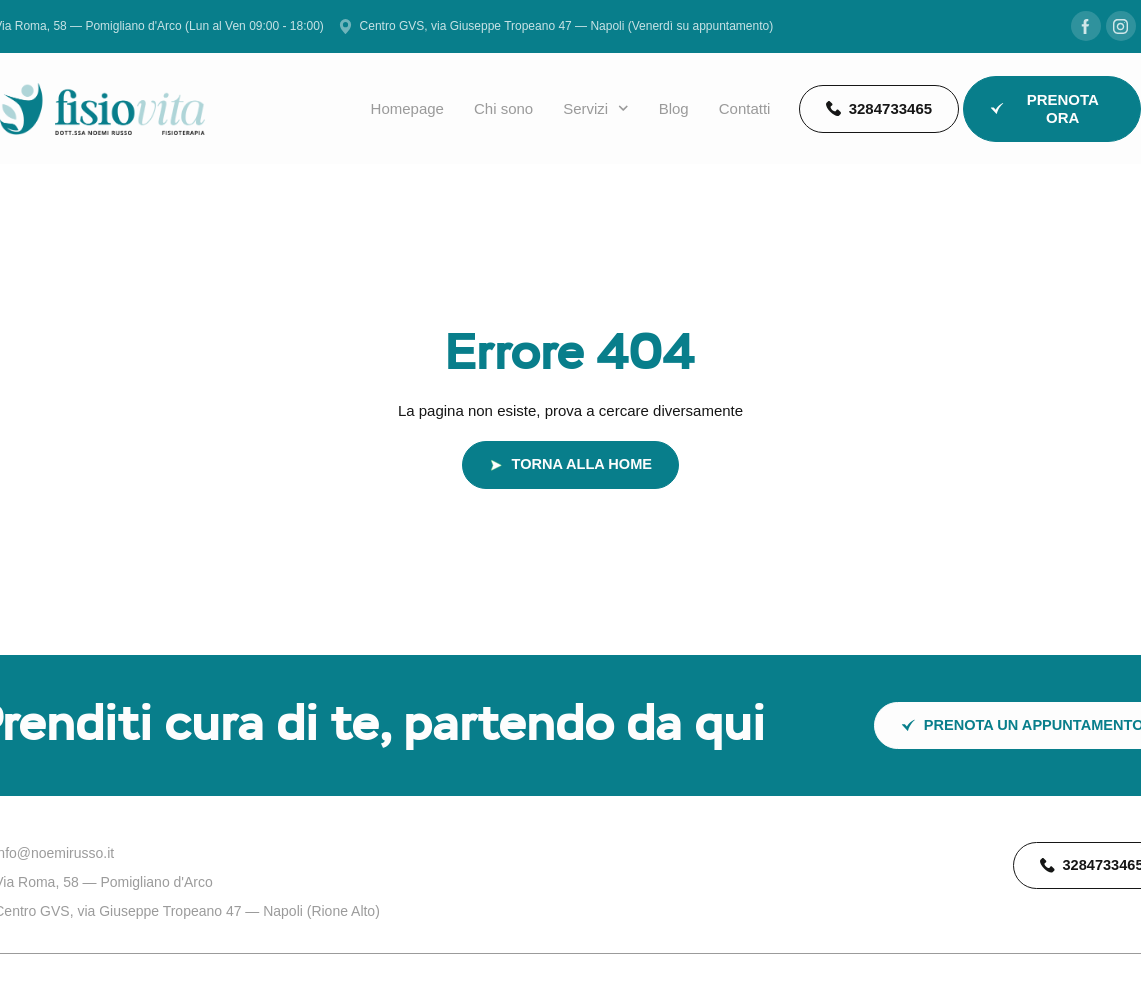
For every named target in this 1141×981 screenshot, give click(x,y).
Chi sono (503, 108)
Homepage (407, 108)
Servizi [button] (596, 109)
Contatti (745, 108)
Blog (674, 108)
